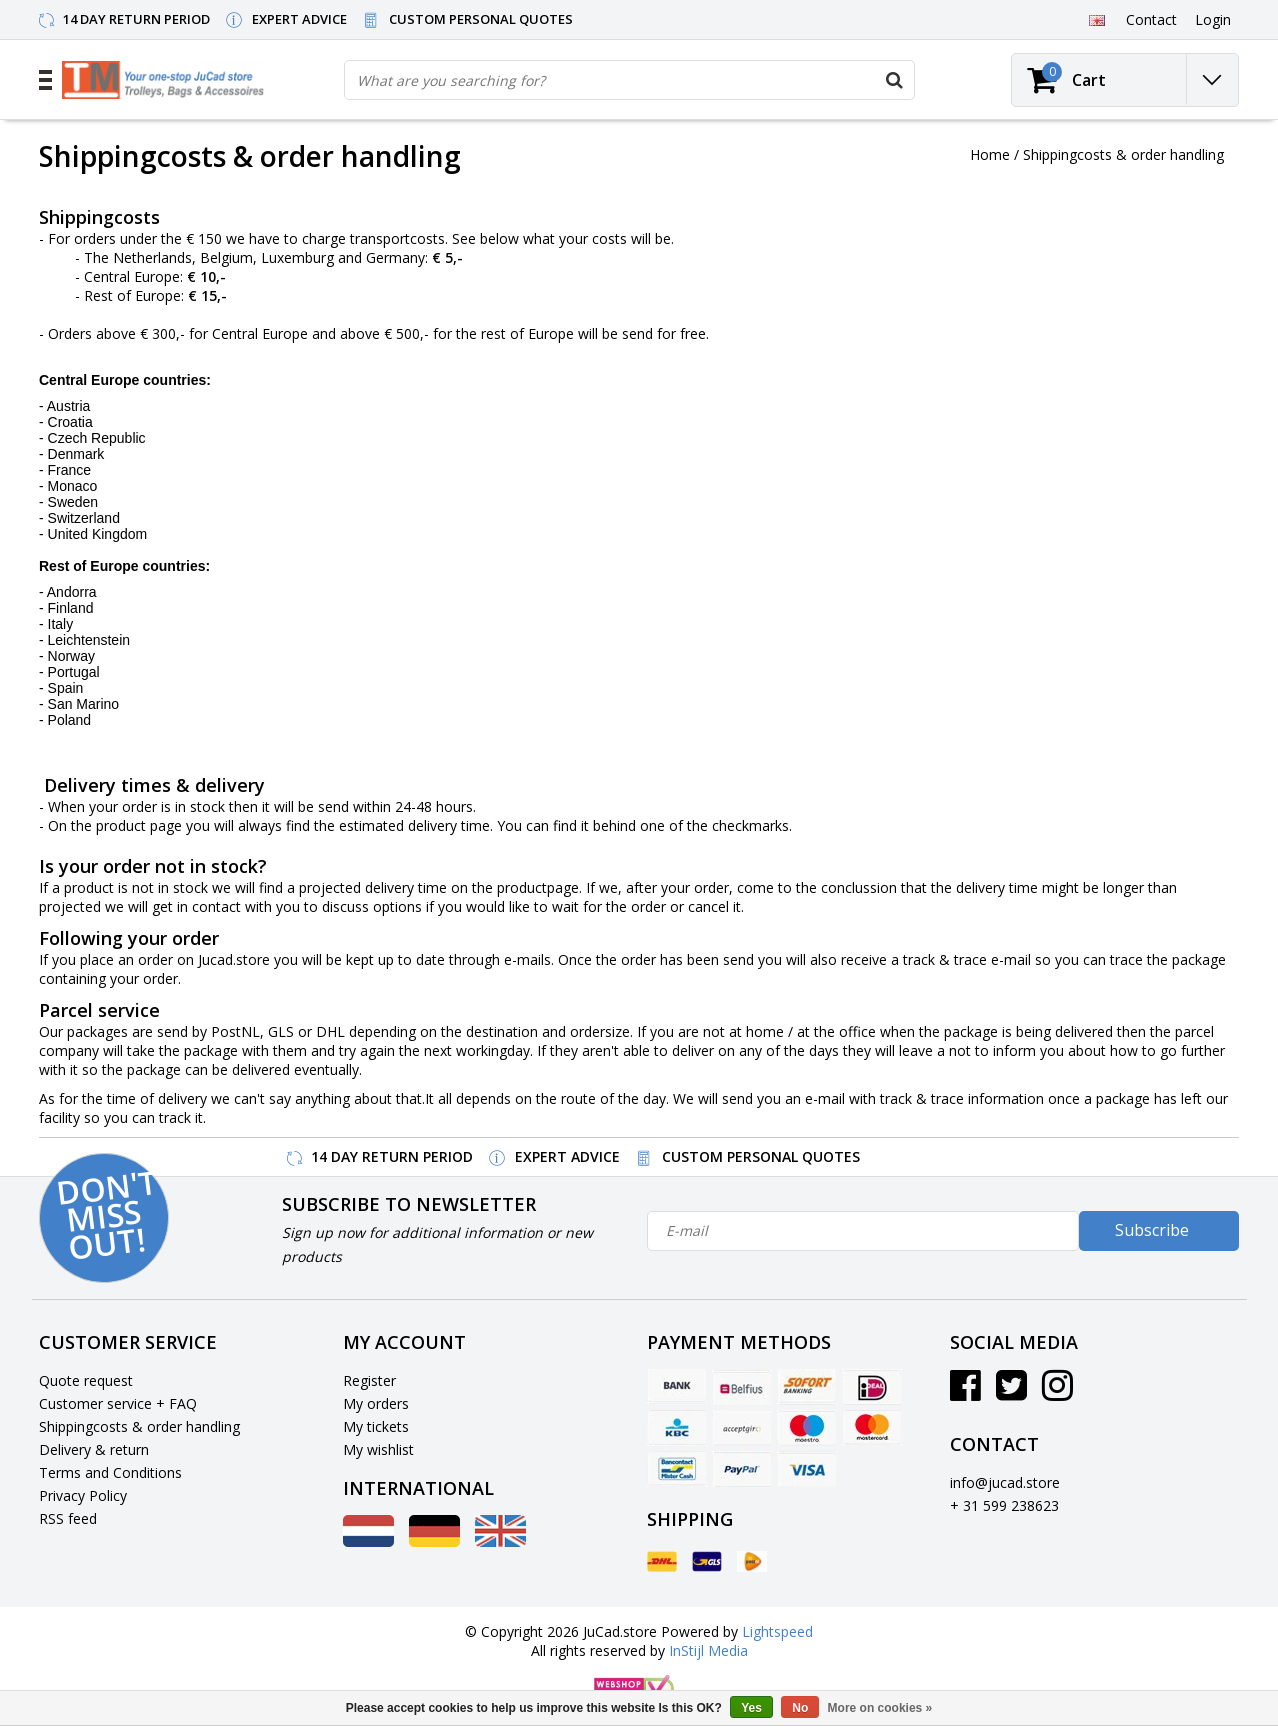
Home (990, 154)
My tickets (376, 1426)
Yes (751, 1708)
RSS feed (68, 1518)
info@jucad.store (1005, 1482)
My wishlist (378, 1449)
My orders (376, 1403)
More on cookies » (880, 1708)
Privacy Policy (83, 1495)
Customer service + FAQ (118, 1403)
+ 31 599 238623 (1004, 1505)
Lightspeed (777, 1631)
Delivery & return (94, 1449)
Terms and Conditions (110, 1472)
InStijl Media (708, 1650)
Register (369, 1380)
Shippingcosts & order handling (1123, 154)
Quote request (86, 1380)
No (800, 1708)
